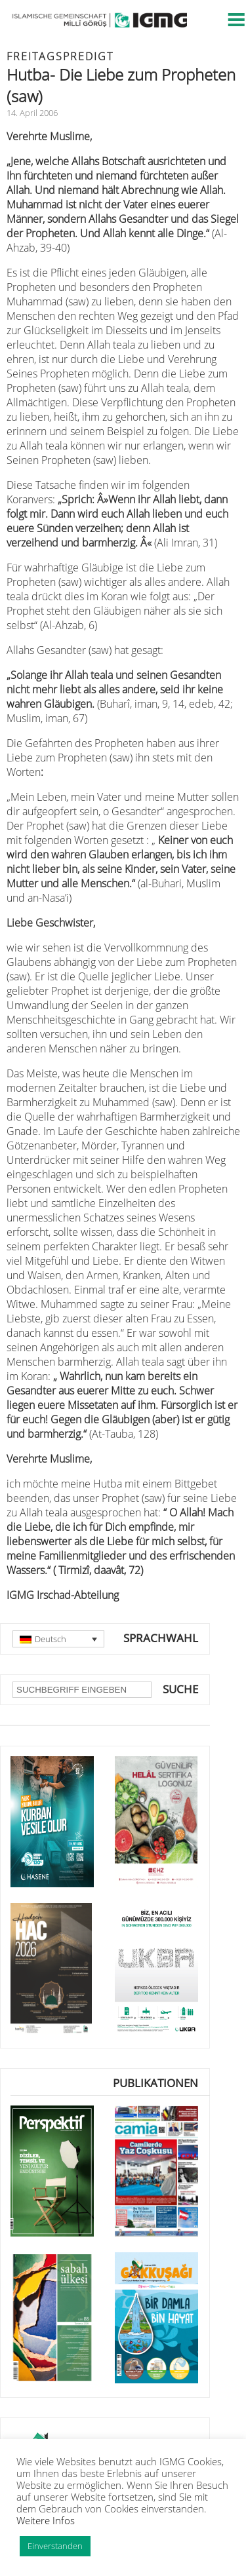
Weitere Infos (45, 2520)
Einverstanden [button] (55, 2546)
